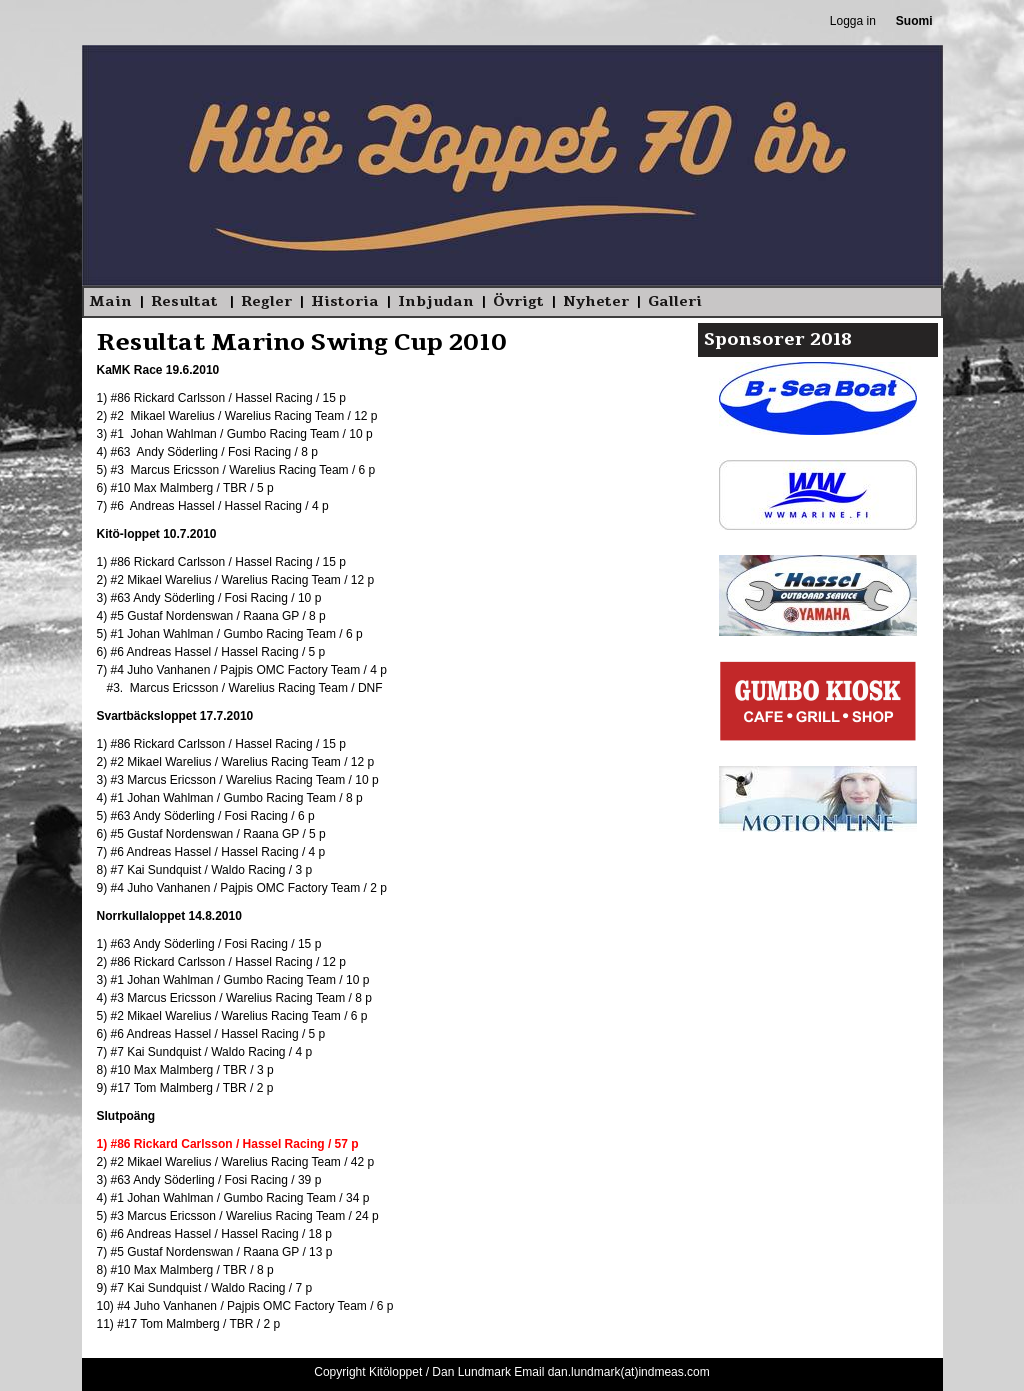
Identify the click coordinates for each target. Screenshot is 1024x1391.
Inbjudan (436, 301)
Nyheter (596, 301)
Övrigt (518, 301)
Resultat (186, 301)
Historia (345, 301)
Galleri (675, 301)
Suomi (914, 21)
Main (110, 301)
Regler (266, 301)
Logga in (853, 21)
